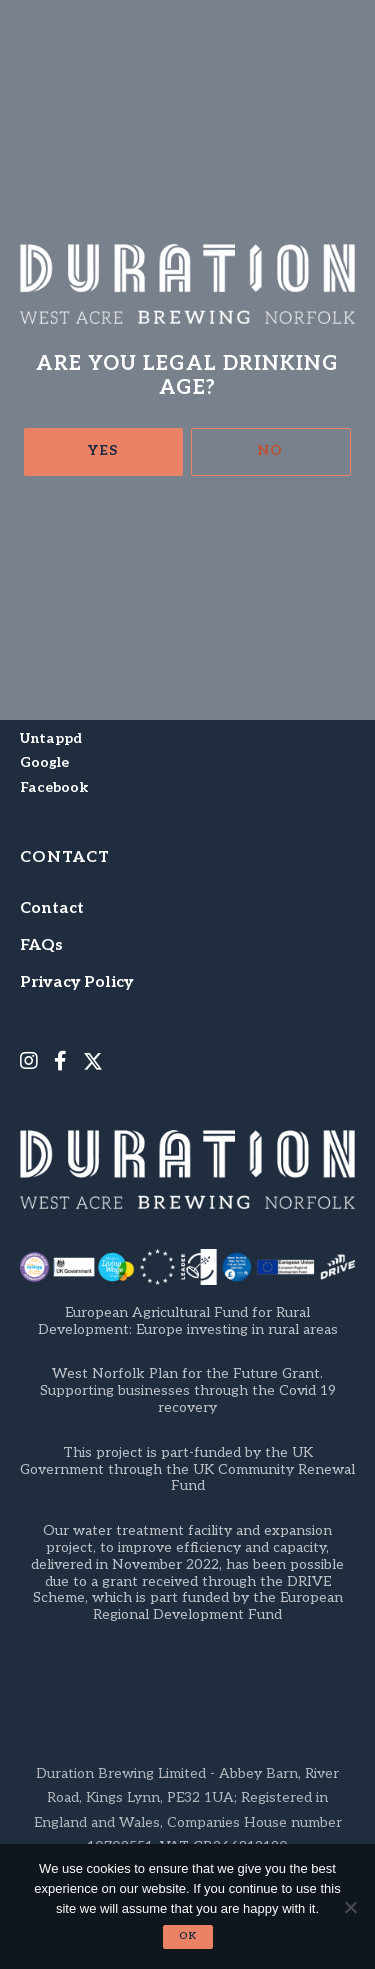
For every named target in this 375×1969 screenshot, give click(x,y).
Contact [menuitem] (52, 908)
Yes (103, 450)
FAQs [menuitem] (41, 945)
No (270, 450)
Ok (188, 1936)
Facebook (54, 787)
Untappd (51, 738)
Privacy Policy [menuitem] (76, 982)
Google (44, 762)
